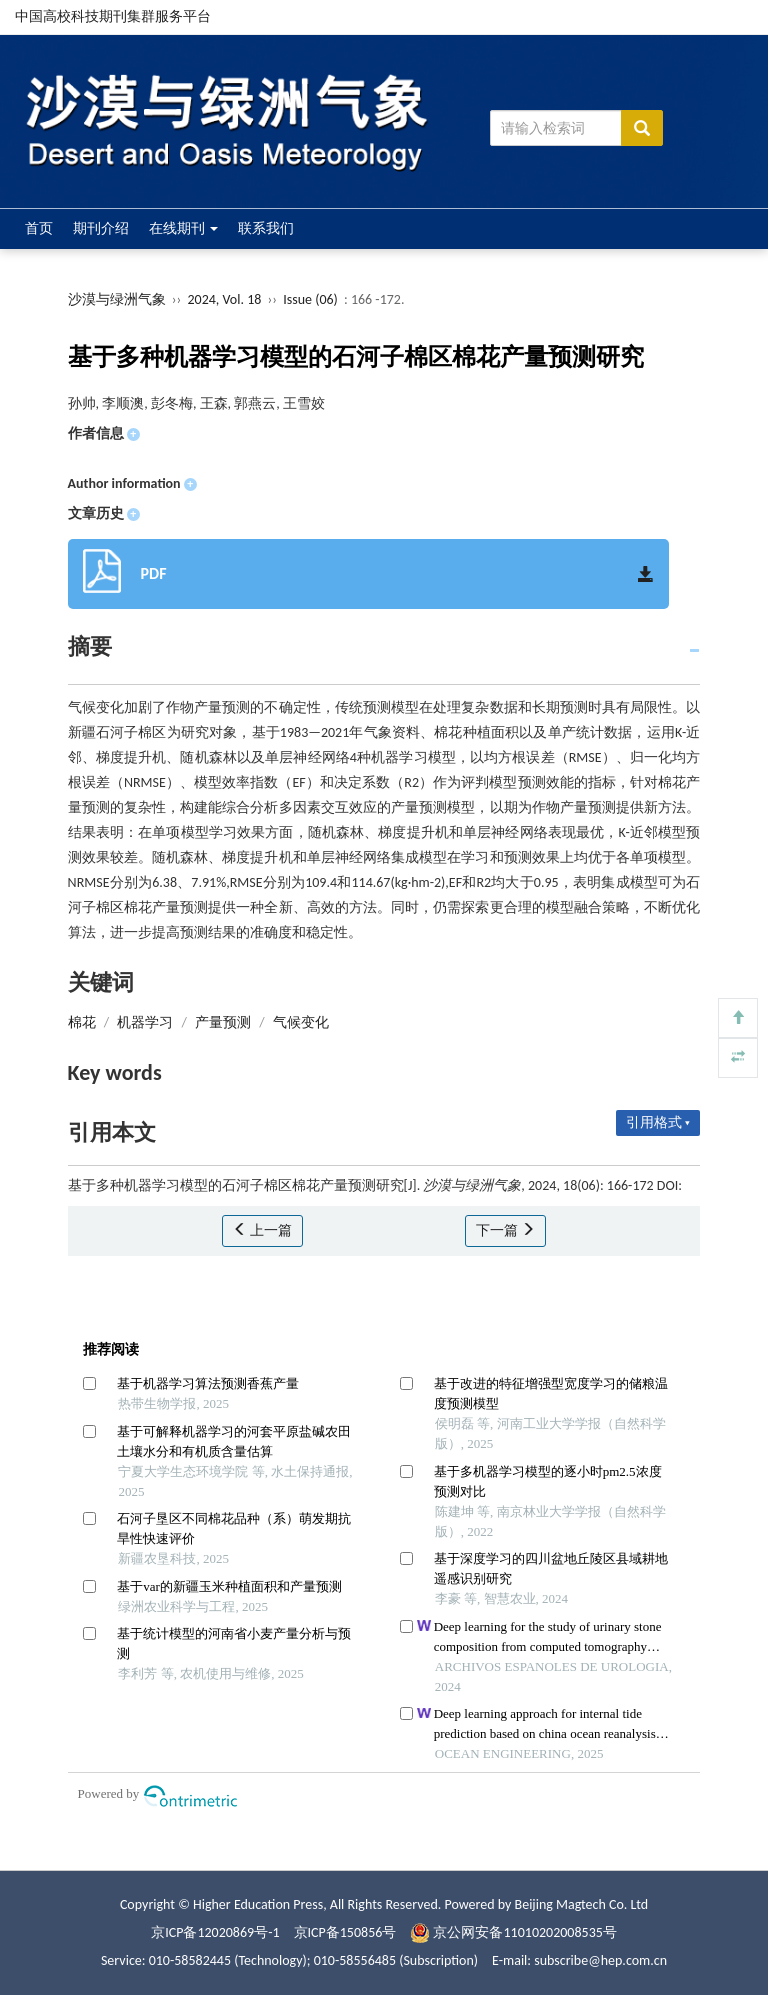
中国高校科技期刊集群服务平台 (113, 16)
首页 (39, 228)
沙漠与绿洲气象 (117, 299)
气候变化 (301, 1022)
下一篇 (505, 1230)
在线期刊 (183, 228)
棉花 (82, 1022)
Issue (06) (310, 299)
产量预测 (223, 1022)
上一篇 (262, 1230)
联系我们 (266, 228)
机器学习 (145, 1022)
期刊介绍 (101, 228)
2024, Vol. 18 (225, 299)
